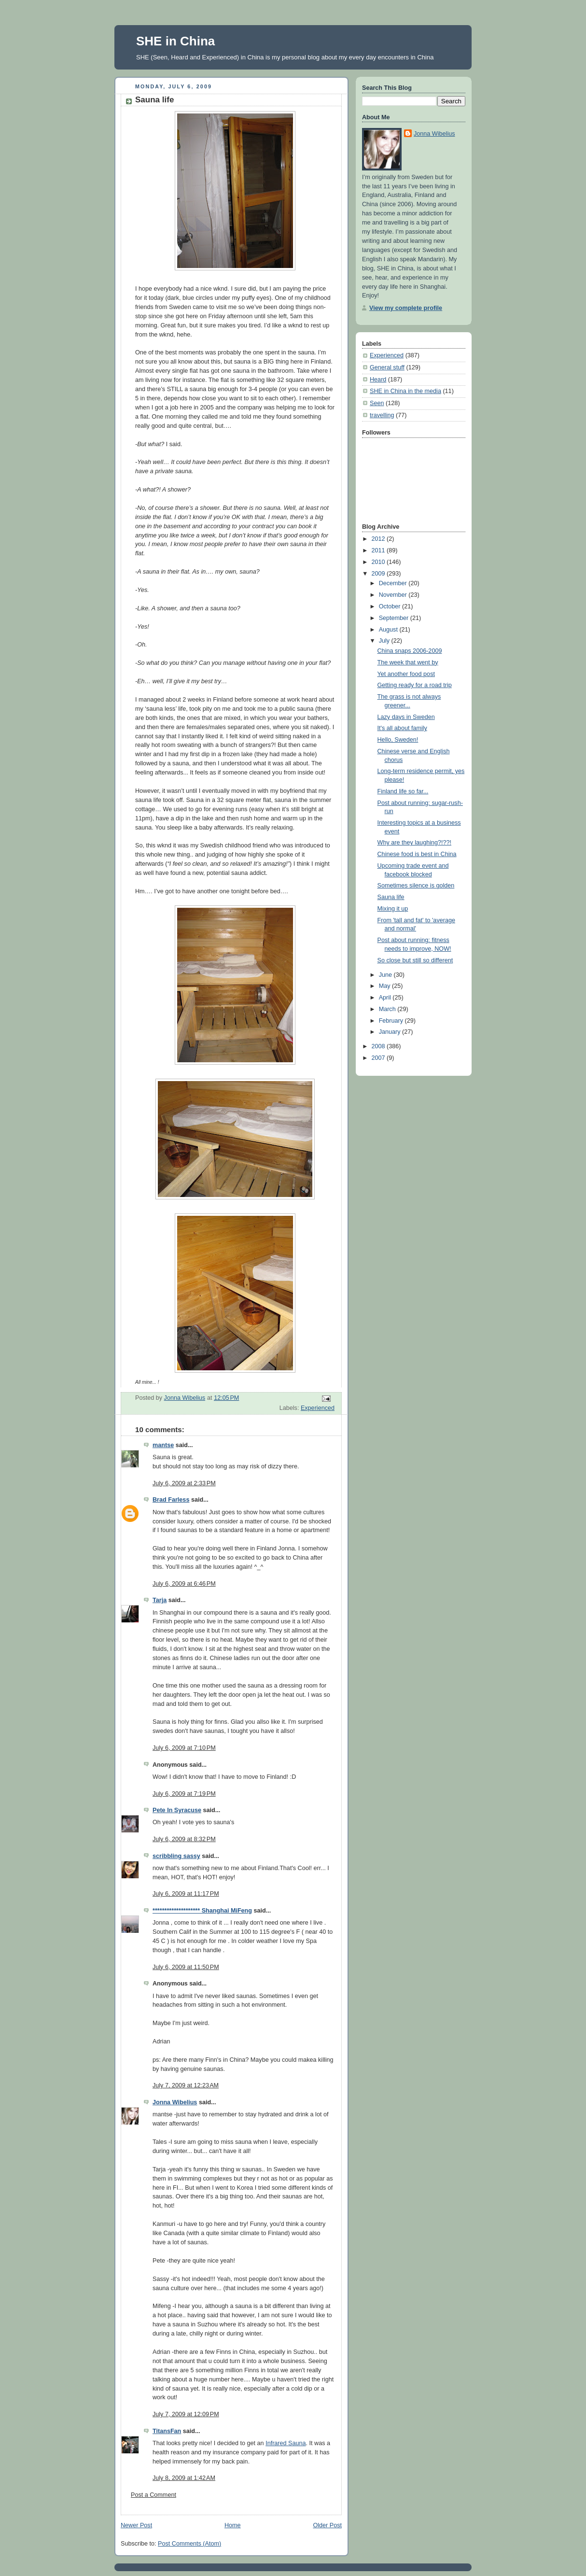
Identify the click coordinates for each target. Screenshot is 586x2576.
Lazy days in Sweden (406, 717)
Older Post (327, 2525)
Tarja (160, 1600)
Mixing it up (392, 908)
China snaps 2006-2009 (409, 651)
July (385, 640)
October (390, 606)
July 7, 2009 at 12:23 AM (186, 2085)
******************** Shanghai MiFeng (202, 1910)
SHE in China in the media (405, 391)
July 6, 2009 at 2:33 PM (184, 1483)
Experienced (318, 1408)
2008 (379, 1046)
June (386, 974)
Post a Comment (153, 2495)
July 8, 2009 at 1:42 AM (184, 2478)
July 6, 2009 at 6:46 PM (184, 1583)
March (388, 1009)
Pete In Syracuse (177, 1810)
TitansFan (167, 2431)
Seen (377, 403)
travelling (382, 415)
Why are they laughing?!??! (414, 842)
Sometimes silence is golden (416, 885)
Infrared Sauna (285, 2443)
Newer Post (136, 2525)
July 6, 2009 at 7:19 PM (184, 1793)
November (394, 594)
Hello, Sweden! (398, 739)
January (390, 1031)
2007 (379, 1058)
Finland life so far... (403, 791)
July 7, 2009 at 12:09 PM (186, 2414)
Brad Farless (171, 1499)
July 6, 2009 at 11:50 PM (186, 1967)
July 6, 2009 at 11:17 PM (186, 1893)
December (394, 583)
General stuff (387, 367)
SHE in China (175, 41)
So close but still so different (415, 960)
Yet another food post (406, 674)
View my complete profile (405, 308)
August (389, 629)
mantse (163, 1445)
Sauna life (391, 897)
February (392, 1020)
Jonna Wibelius (175, 2102)
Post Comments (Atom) (189, 2543)
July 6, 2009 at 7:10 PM (184, 1748)
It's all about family (402, 728)
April (386, 997)
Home (232, 2525)
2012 (379, 538)
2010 (379, 562)
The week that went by (407, 662)
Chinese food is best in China (417, 854)
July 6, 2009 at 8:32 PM (184, 1839)
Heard (378, 379)
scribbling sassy (176, 1856)
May (385, 986)
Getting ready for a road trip (414, 685)
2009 (379, 573)
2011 (379, 550)
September (394, 618)
